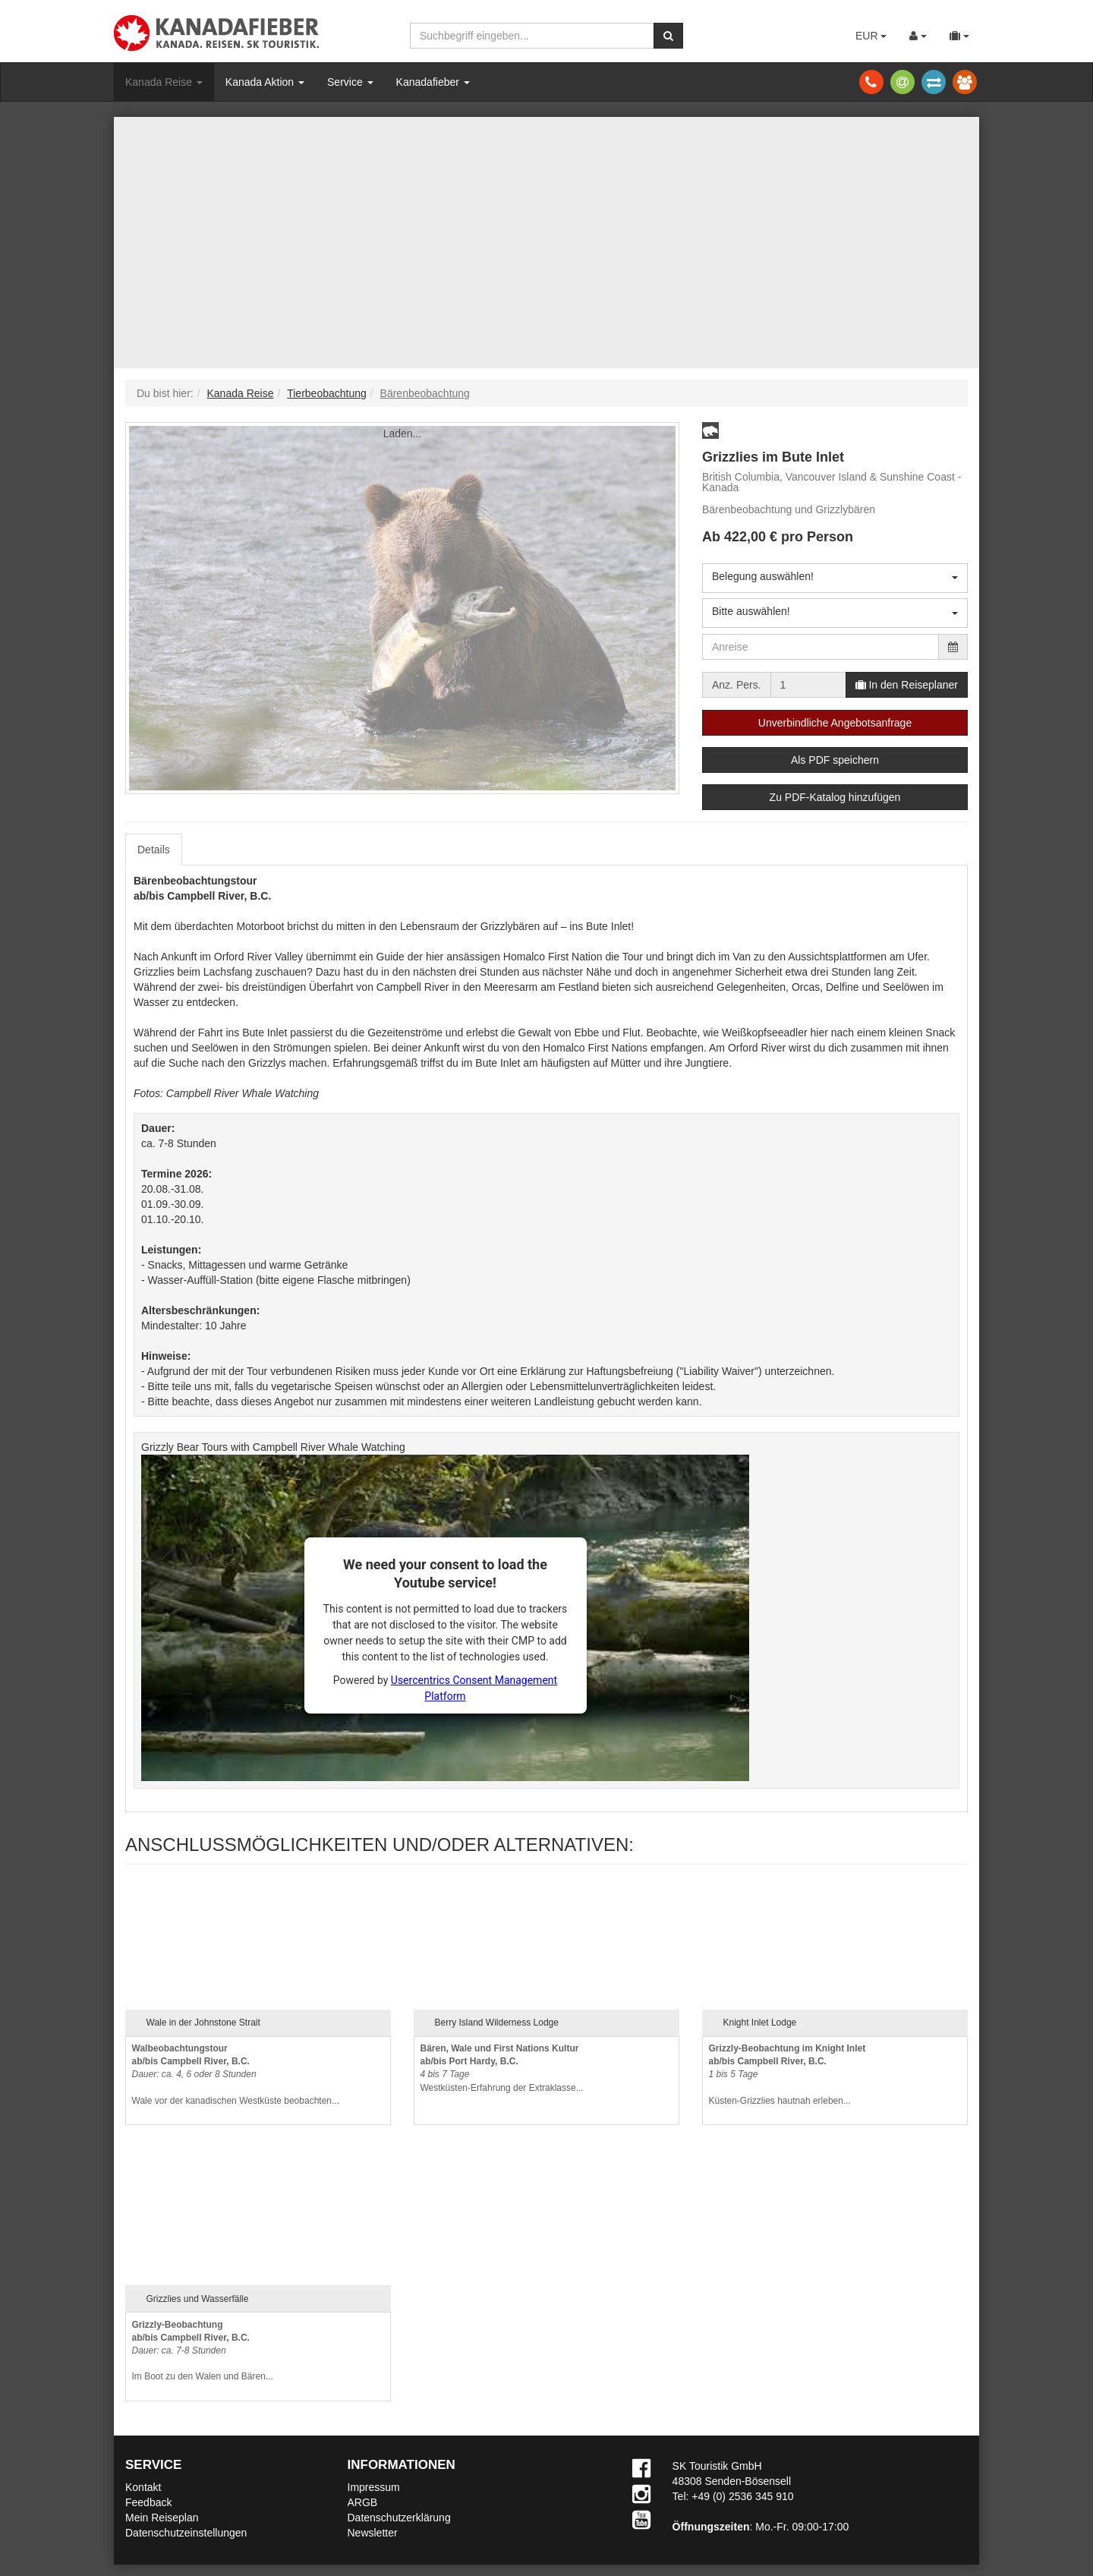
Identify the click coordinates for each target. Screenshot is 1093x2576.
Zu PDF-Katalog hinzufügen (835, 797)
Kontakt (143, 2487)
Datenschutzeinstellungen (186, 2533)
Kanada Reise (164, 82)
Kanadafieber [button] (433, 82)
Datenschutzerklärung (399, 2517)
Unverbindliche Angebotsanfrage (835, 723)
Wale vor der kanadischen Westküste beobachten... (236, 2074)
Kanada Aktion (264, 82)
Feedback (148, 2502)
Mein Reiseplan (162, 2517)
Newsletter (373, 2533)
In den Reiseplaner (906, 685)
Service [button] (350, 82)
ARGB (363, 2502)
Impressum (374, 2487)
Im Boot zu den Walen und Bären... (202, 2350)
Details (153, 849)
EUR (871, 36)
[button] (710, 430)
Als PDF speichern (835, 760)
